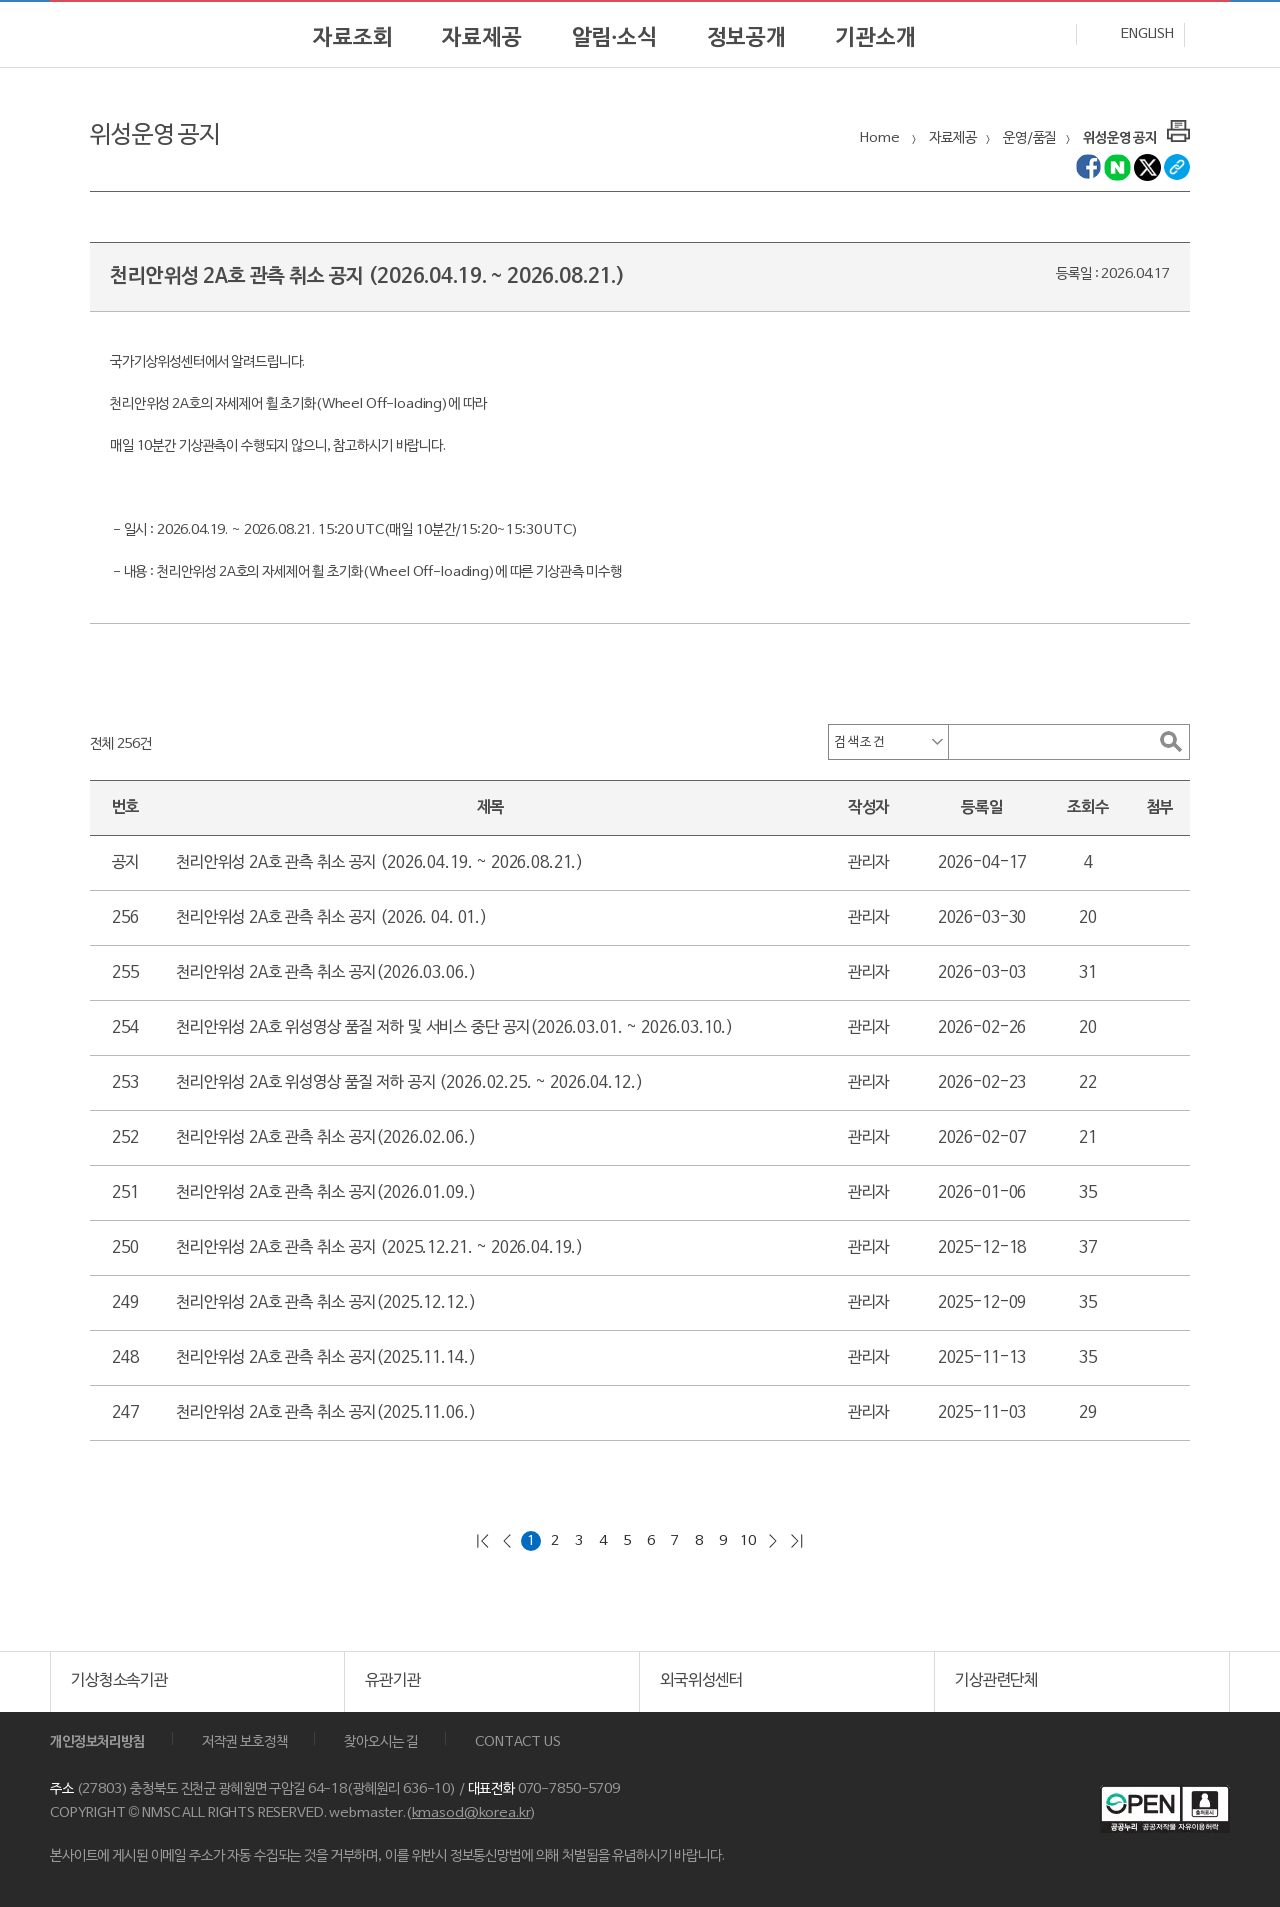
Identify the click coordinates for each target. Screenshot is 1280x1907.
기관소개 (875, 38)
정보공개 (746, 38)
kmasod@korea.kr (471, 1813)
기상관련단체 (996, 1681)
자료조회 (352, 38)
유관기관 (392, 1681)
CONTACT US (518, 1742)
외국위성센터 (701, 1681)
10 (748, 1541)
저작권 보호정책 (245, 1742)
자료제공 (481, 38)
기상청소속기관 (119, 1681)
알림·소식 (614, 38)
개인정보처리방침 (97, 1742)
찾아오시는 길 (381, 1742)
